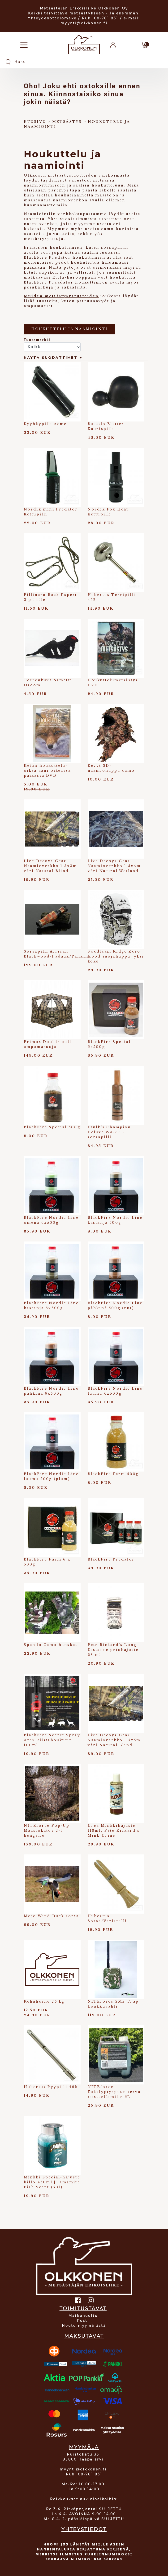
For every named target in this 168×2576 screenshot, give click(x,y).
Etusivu (35, 122)
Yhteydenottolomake (52, 18)
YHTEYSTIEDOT (84, 2529)
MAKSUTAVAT (84, 2336)
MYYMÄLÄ (84, 2447)
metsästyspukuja (44, 239)
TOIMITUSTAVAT (83, 2308)
